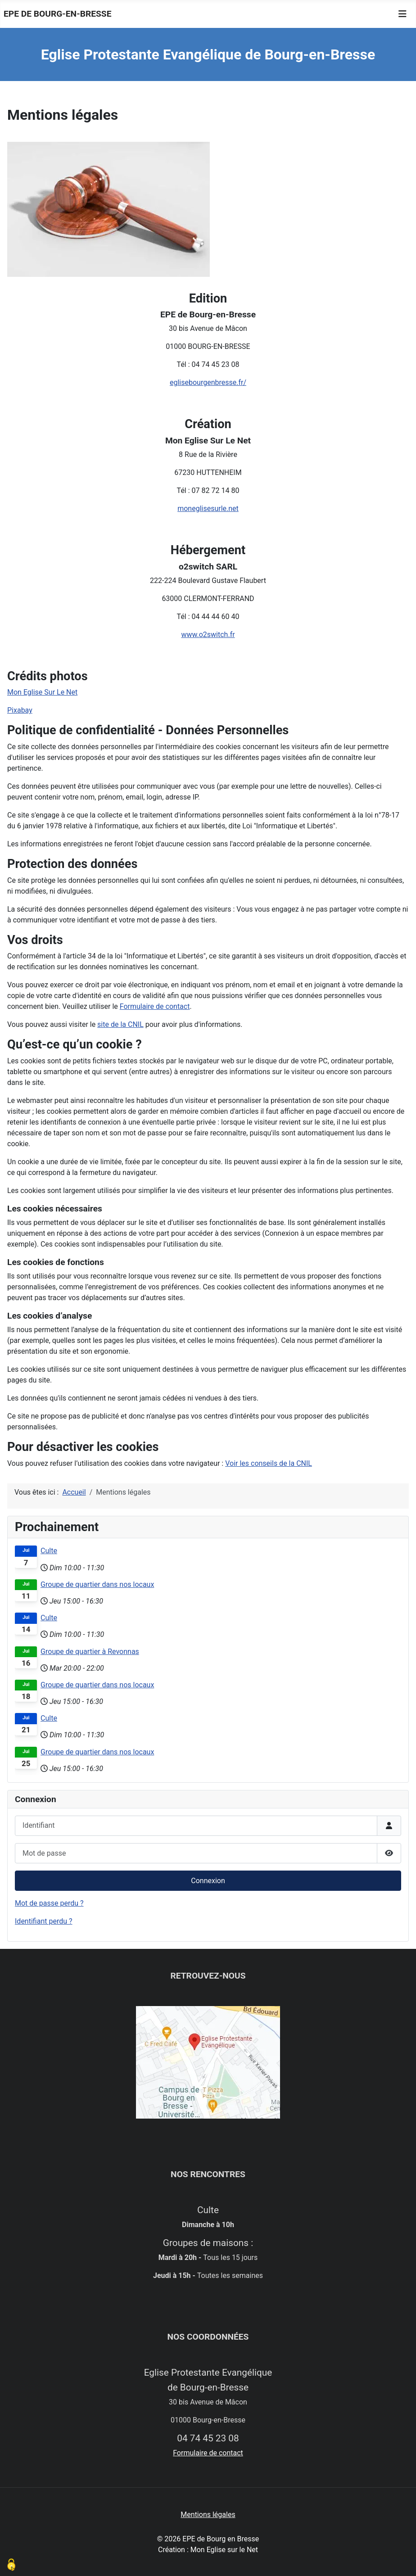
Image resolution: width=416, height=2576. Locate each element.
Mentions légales (208, 2514)
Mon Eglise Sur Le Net (42, 692)
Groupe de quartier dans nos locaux (97, 1584)
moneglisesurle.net (208, 508)
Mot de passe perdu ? (49, 1903)
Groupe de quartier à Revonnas (90, 1651)
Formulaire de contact (155, 1006)
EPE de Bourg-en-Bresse (57, 14)
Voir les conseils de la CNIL (268, 1463)
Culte (49, 1550)
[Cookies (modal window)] (11, 2565)
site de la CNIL (120, 1024)
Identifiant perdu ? (43, 1921)
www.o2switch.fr (208, 634)
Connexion (208, 1880)
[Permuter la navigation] (402, 14)
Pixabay (19, 710)
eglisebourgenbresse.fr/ (208, 382)
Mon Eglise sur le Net (224, 2549)
